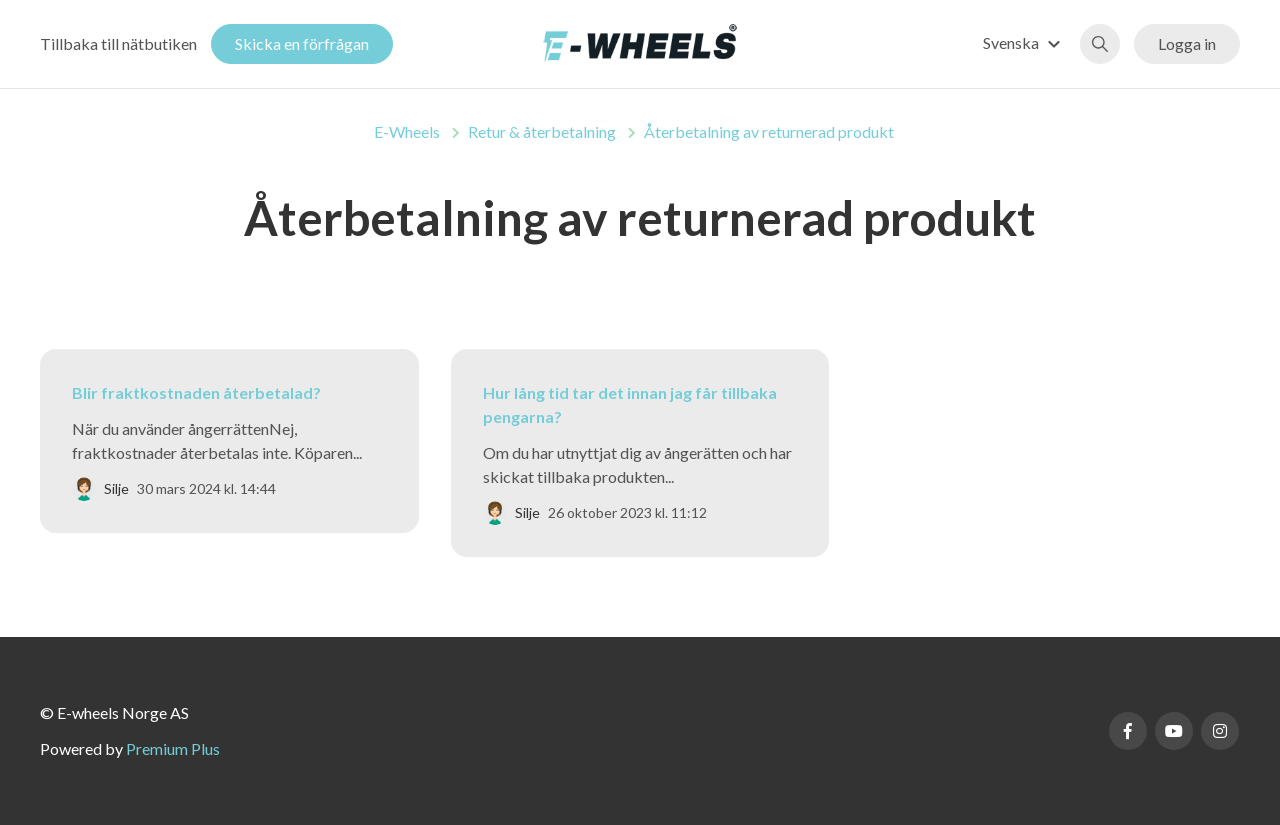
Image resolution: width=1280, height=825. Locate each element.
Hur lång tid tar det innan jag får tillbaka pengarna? (630, 404)
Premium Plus (173, 748)
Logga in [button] (1187, 43)
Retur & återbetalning (542, 131)
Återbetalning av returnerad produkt (769, 131)
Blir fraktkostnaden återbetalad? (196, 392)
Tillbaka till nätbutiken (118, 43)
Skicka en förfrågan (302, 43)
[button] (1024, 42)
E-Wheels (407, 131)
